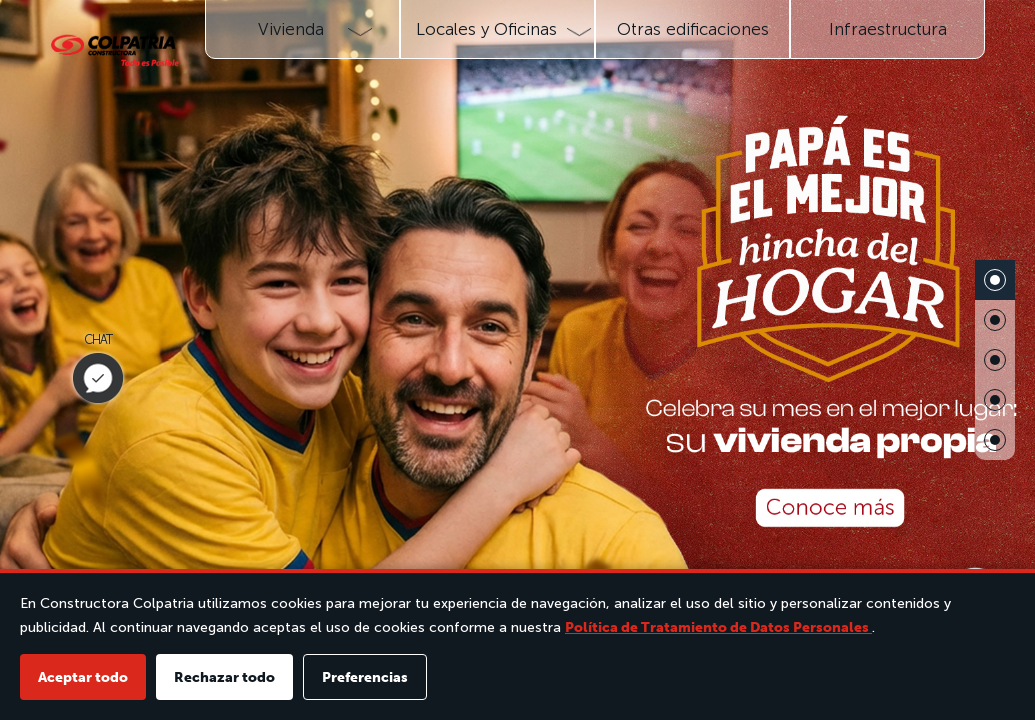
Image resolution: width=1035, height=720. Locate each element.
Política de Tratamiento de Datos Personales (718, 627)
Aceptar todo (83, 677)
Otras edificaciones (693, 29)
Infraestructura (888, 29)
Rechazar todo (224, 677)
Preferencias (365, 677)
